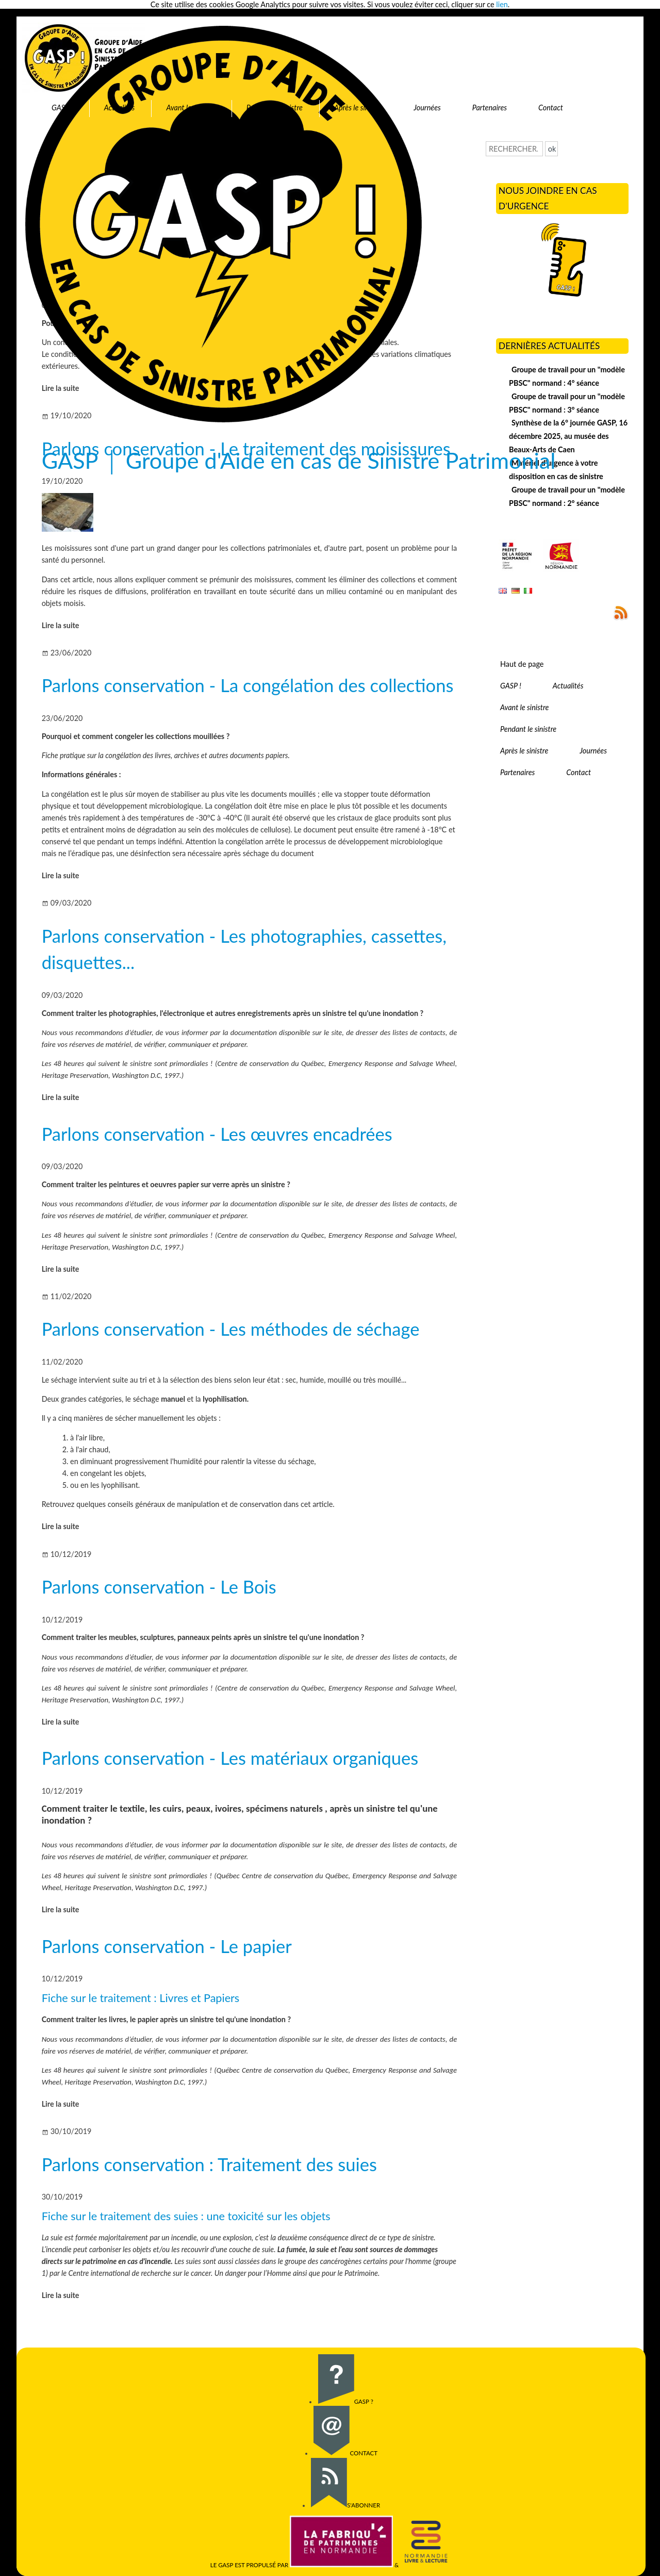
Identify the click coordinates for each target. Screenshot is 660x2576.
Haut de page (521, 664)
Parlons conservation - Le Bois (159, 1586)
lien (501, 4)
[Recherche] (514, 148)
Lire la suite (60, 625)
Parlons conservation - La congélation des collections (248, 685)
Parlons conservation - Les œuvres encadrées (217, 1133)
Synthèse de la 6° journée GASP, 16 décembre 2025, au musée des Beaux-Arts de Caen (568, 436)
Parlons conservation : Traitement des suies (209, 2164)
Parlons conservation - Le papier (167, 1946)
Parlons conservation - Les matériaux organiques (230, 1757)
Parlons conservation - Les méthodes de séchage (231, 1328)
